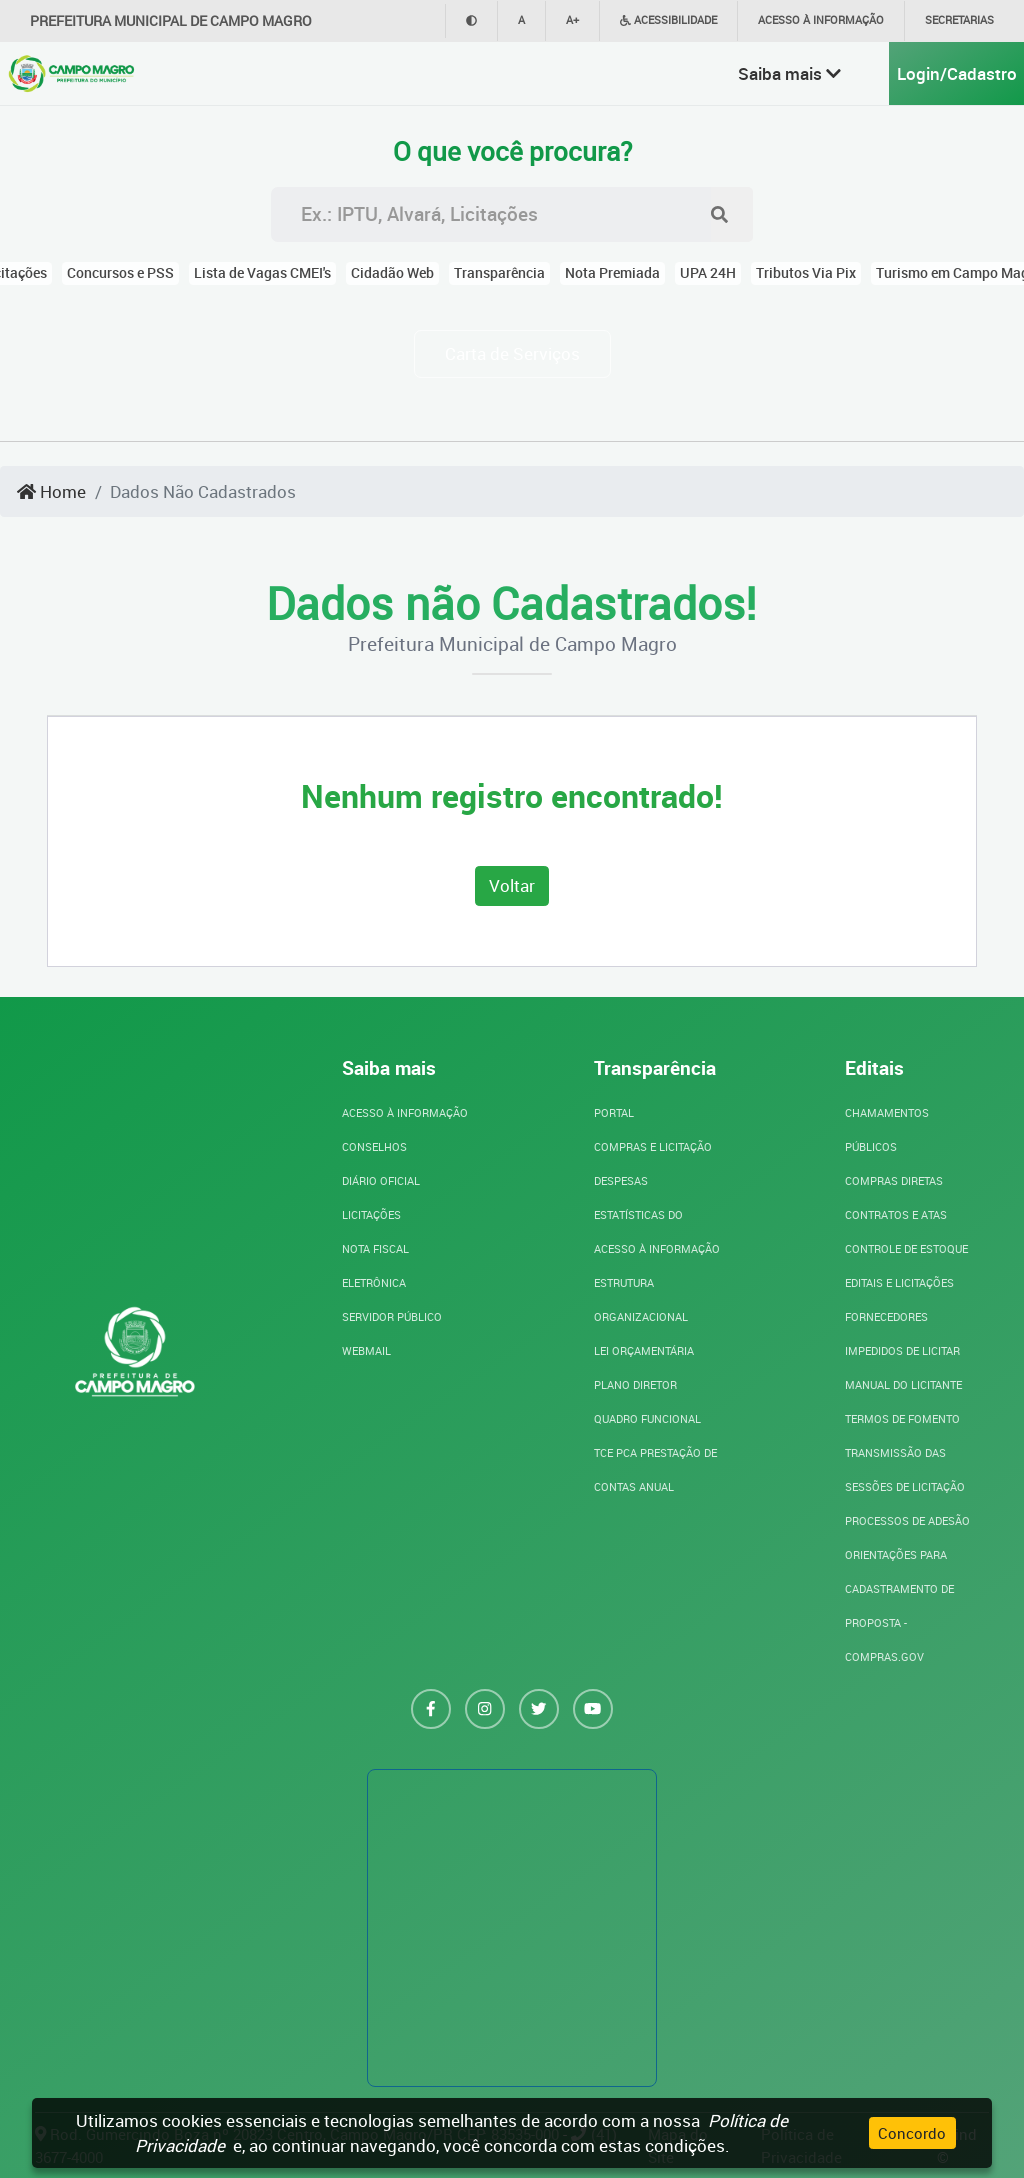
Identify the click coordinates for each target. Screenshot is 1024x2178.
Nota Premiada (612, 273)
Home (51, 491)
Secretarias (959, 19)
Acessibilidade (668, 19)
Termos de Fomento (902, 1418)
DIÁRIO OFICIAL (381, 1180)
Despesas (621, 1180)
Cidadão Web (392, 273)
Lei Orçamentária (644, 1350)
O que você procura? (512, 152)
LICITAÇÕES (371, 1214)
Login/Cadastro (957, 73)
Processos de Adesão (907, 1520)
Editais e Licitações (899, 1282)
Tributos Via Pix (806, 273)
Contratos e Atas (896, 1214)
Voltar (512, 885)
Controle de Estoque (906, 1248)
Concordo (912, 2133)
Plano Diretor (635, 1384)
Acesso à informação (821, 19)
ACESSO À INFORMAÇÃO (405, 1112)
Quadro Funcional (647, 1418)
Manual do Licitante (903, 1384)
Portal (614, 1112)
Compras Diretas (894, 1180)
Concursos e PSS (120, 273)
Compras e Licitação (653, 1146)
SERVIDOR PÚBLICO (392, 1316)
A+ (572, 19)
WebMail (366, 1350)
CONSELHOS (374, 1146)
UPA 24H (708, 273)
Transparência (499, 273)
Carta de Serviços (512, 353)
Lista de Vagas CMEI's (262, 273)
